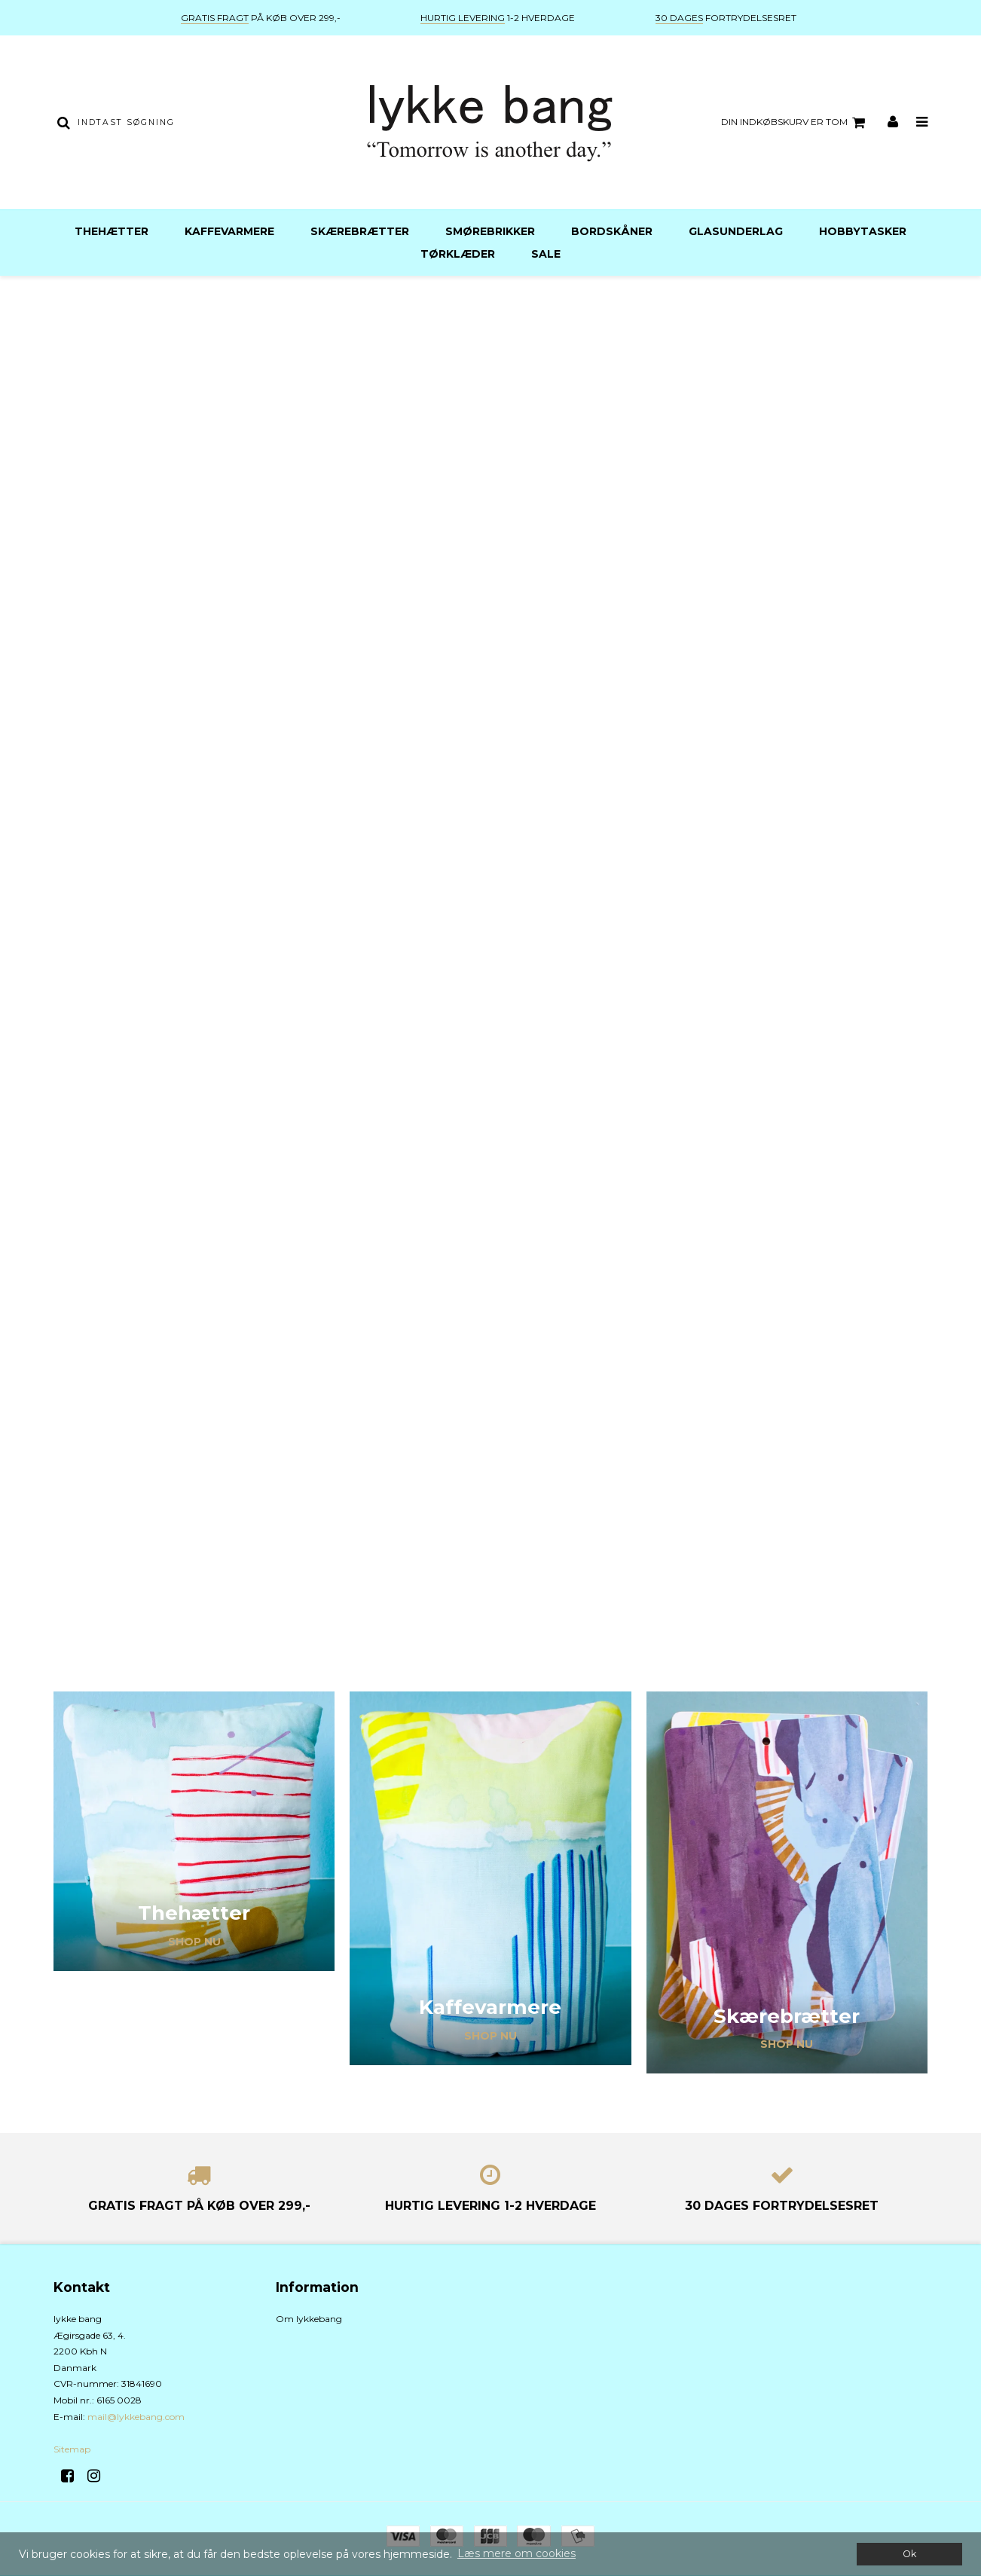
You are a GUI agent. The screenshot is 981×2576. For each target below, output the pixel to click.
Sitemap (71, 2449)
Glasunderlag (736, 231)
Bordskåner (611, 231)
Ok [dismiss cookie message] (909, 2553)
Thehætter (111, 231)
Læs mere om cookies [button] (516, 2553)
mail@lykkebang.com (136, 2416)
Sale (546, 254)
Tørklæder (457, 254)
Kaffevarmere (229, 231)
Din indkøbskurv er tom (795, 123)
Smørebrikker (490, 231)
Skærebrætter (359, 231)
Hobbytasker (862, 231)
